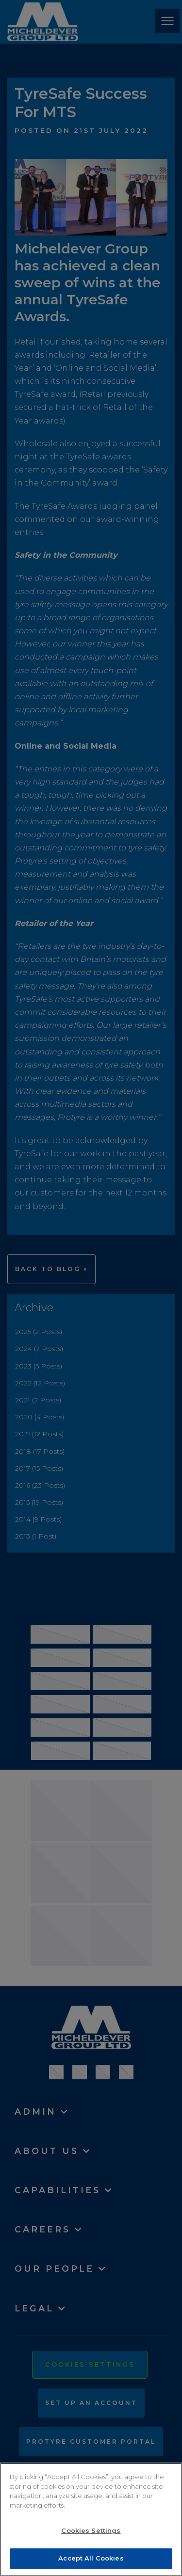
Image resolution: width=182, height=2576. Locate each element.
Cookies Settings (90, 2533)
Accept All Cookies (90, 2561)
